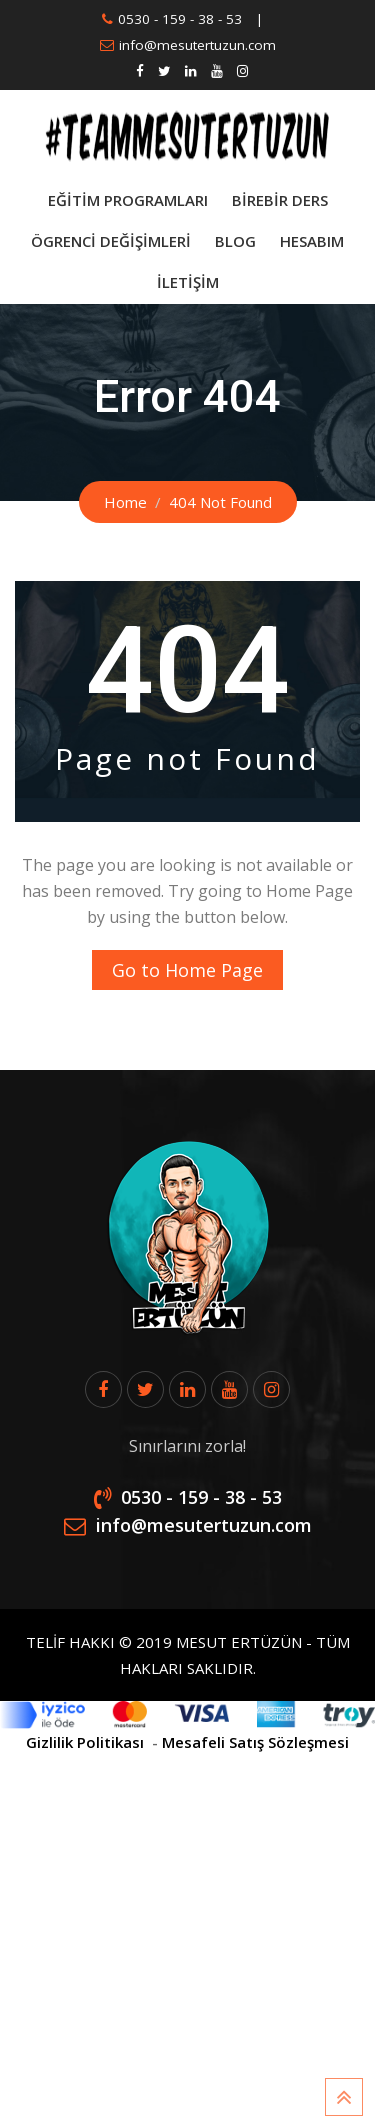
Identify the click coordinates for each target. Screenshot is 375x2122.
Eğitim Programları (128, 200)
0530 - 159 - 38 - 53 (180, 19)
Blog (235, 241)
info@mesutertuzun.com (197, 45)
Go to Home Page (187, 970)
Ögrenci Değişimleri (111, 241)
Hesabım (312, 241)
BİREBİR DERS (280, 200)
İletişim (188, 282)
